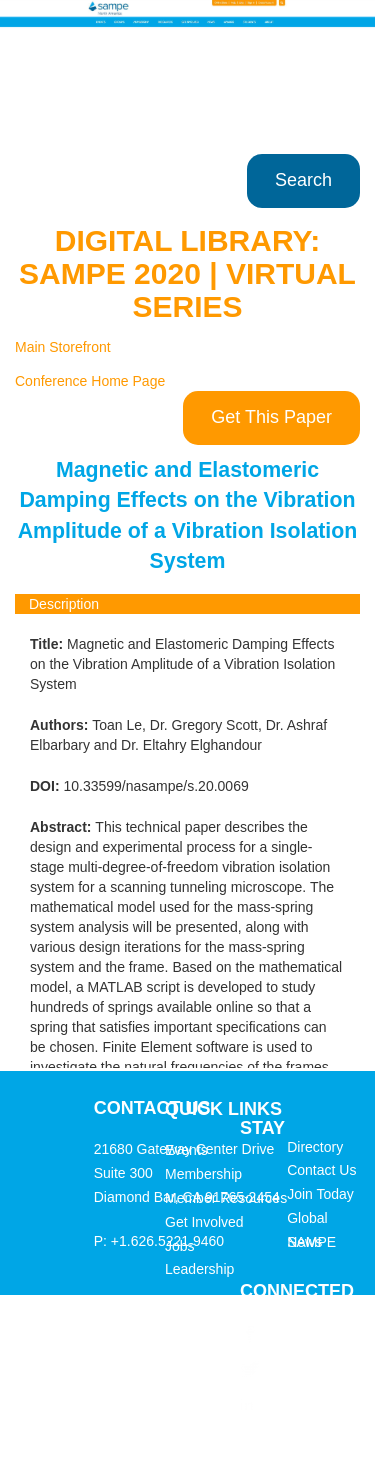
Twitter (284, 1368)
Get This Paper (271, 417)
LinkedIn (291, 1403)
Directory (315, 1147)
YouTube (290, 1438)
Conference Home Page (90, 381)
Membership (203, 1174)
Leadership (199, 1269)
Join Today (320, 1194)
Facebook (294, 1333)
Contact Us (321, 1170)
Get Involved (204, 1222)
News (304, 1242)
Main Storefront (63, 347)
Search (303, 180)
